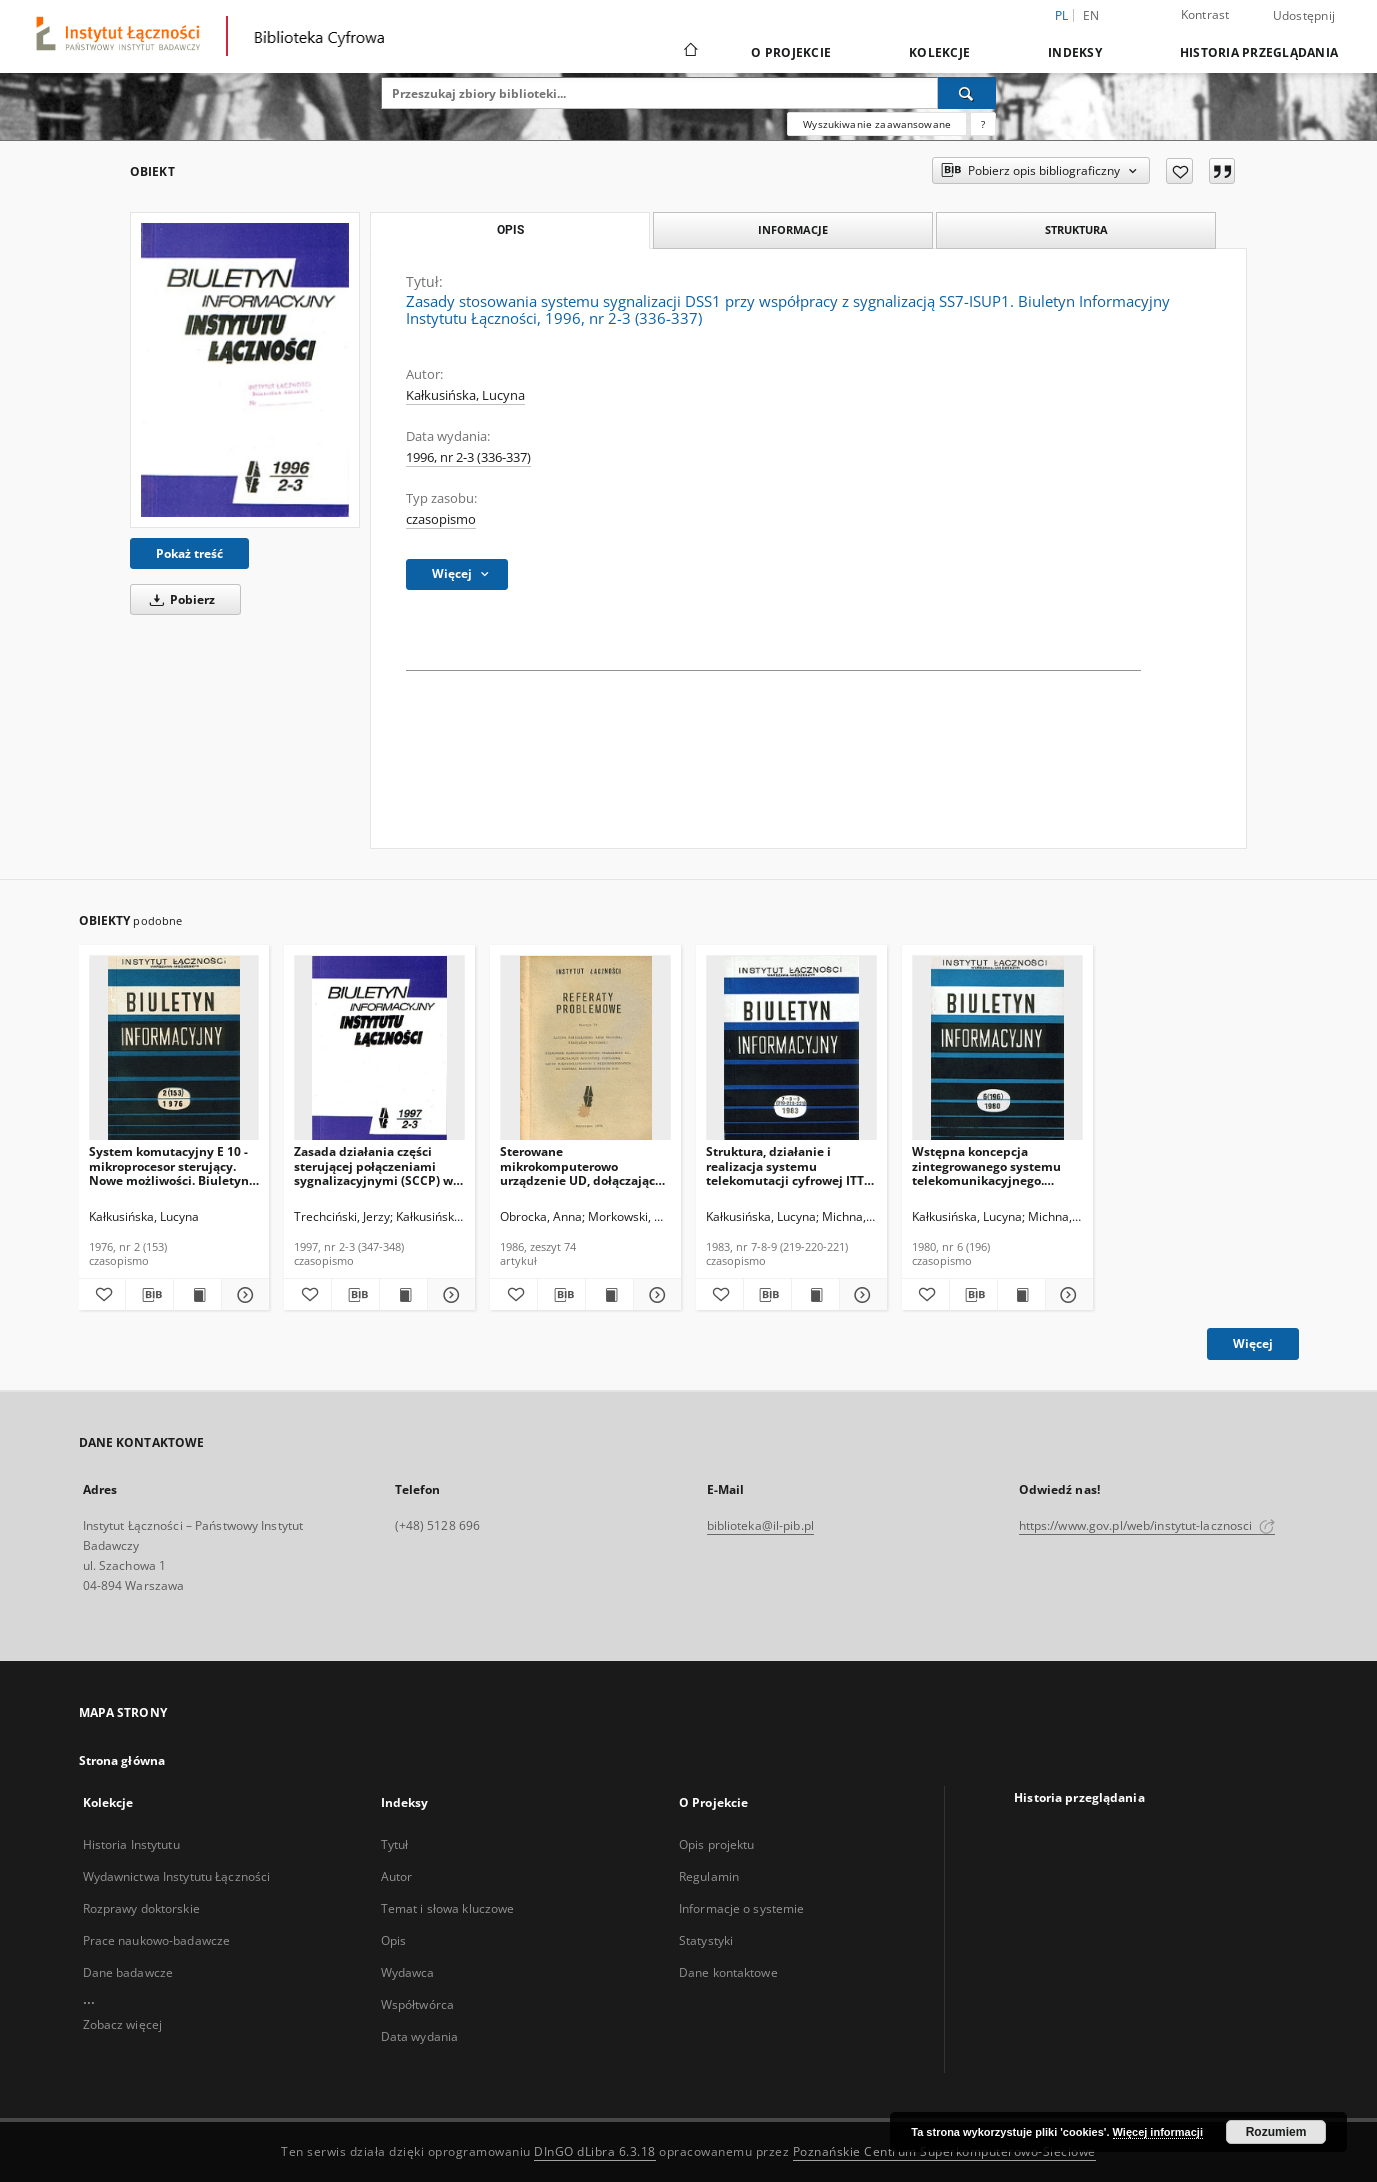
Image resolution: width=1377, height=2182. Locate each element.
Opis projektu (717, 1844)
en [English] (1091, 15)
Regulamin (709, 1876)
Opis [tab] (510, 230)
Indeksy (1075, 52)
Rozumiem (1276, 2132)
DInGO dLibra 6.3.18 (595, 2151)
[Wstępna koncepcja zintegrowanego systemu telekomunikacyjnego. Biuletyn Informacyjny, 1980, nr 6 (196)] (997, 1048)
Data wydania (419, 2036)
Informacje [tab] (793, 229)
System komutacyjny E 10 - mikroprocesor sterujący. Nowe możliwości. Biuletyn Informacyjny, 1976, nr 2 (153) (169, 1165)
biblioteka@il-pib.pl (760, 1525)
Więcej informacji (1158, 2132)
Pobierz (179, 599)
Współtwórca (417, 2004)
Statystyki (706, 1940)
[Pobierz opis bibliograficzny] (149, 1295)
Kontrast (1205, 14)
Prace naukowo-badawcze (157, 1940)
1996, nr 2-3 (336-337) (468, 457)
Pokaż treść (189, 553)
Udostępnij (1304, 16)
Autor (397, 1876)
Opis (393, 1940)
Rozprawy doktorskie (141, 1908)
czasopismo (441, 519)
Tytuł (395, 1844)
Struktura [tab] (1076, 229)
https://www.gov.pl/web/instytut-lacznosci (1147, 1525)
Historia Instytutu (131, 1844)
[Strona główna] (689, 52)
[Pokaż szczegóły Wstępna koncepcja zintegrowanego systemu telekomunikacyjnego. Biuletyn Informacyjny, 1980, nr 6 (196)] (1066, 1295)
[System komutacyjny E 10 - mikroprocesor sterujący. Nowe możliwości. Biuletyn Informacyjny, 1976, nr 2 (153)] (174, 1048)
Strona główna (122, 1760)
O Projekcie (791, 52)
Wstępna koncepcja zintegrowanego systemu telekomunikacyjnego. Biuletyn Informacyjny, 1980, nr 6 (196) (986, 1165)
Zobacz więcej (123, 2024)
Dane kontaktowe (728, 1972)
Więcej (1253, 1343)
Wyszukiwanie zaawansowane (877, 124)
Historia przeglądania (1259, 52)
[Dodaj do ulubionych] (1179, 171)
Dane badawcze (128, 1972)
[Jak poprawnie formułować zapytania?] (983, 124)
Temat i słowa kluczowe (448, 1908)
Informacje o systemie (742, 1908)
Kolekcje (939, 52)
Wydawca (408, 1972)
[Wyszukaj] (967, 93)
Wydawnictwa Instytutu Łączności (177, 1876)
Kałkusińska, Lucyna (465, 395)
